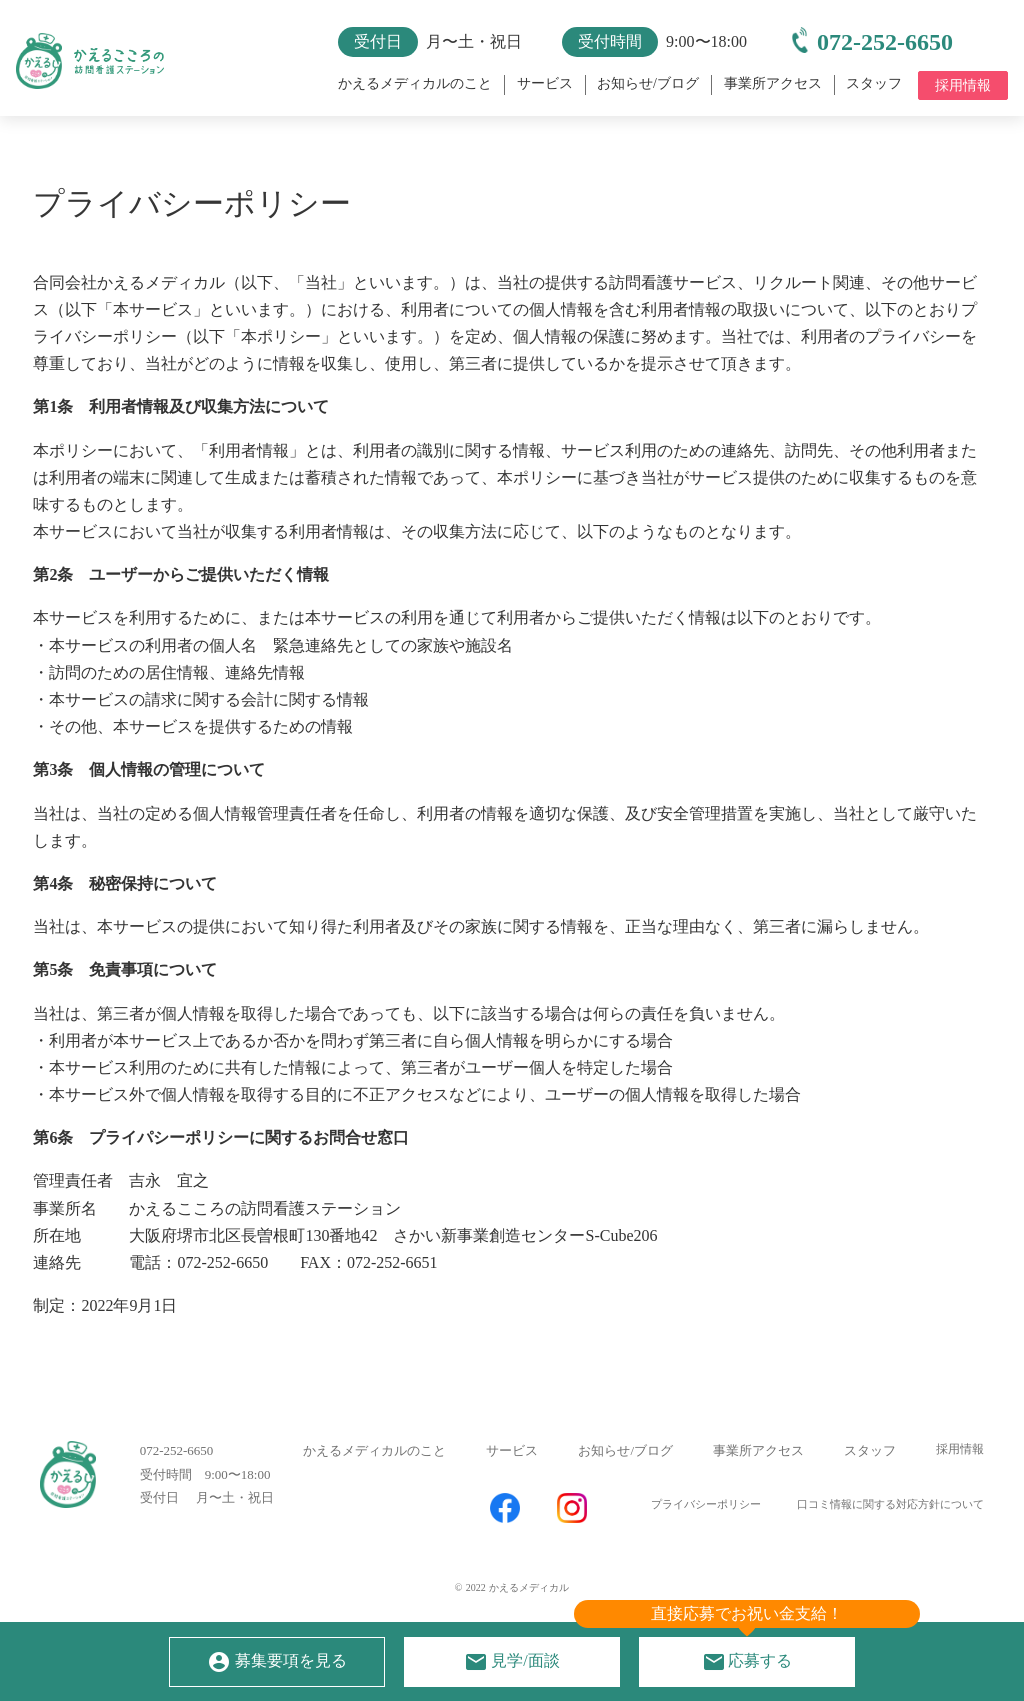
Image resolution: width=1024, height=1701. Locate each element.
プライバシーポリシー (702, 1515)
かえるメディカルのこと (374, 1463)
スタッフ (870, 1463)
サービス (512, 1463)
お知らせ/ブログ (625, 1463)
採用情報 (960, 1462)
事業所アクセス (758, 1463)
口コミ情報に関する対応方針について (890, 1515)
